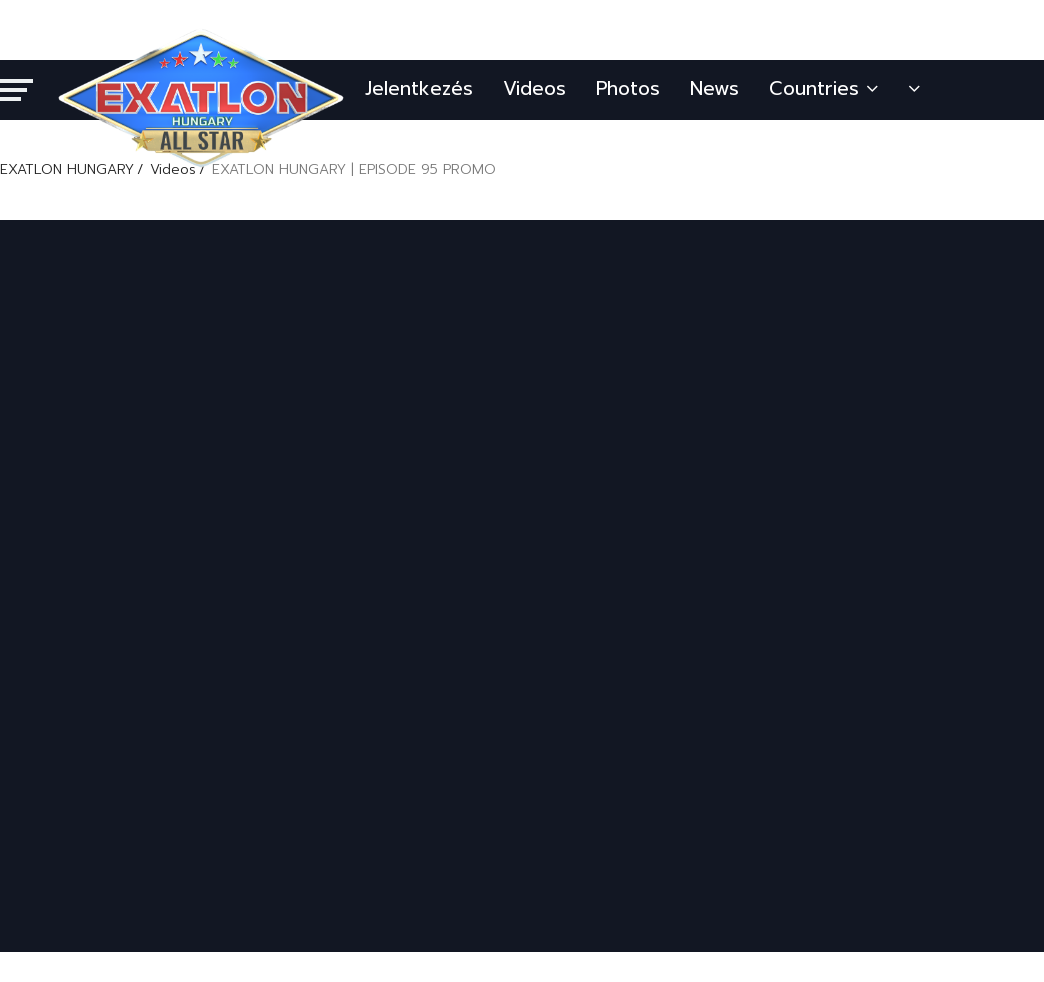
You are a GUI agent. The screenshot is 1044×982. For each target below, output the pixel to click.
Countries (823, 88)
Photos (628, 88)
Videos (534, 88)
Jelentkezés (419, 88)
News (714, 88)
